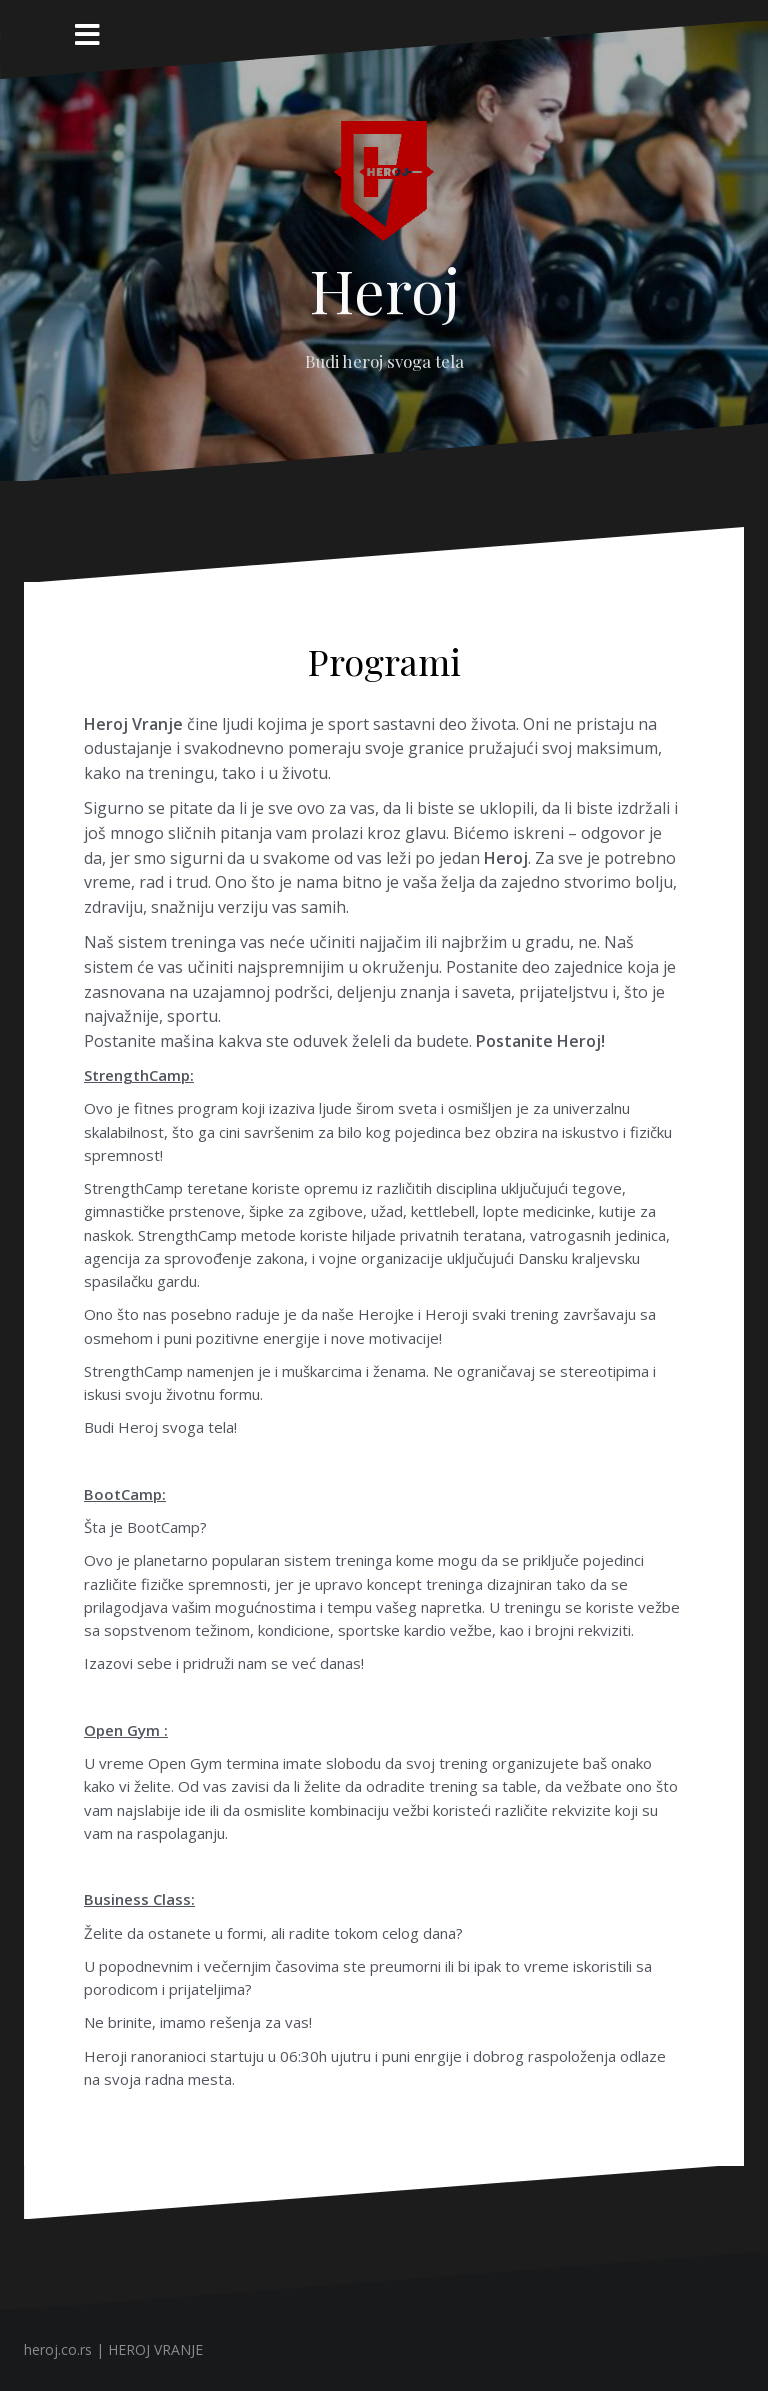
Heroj (384, 289)
